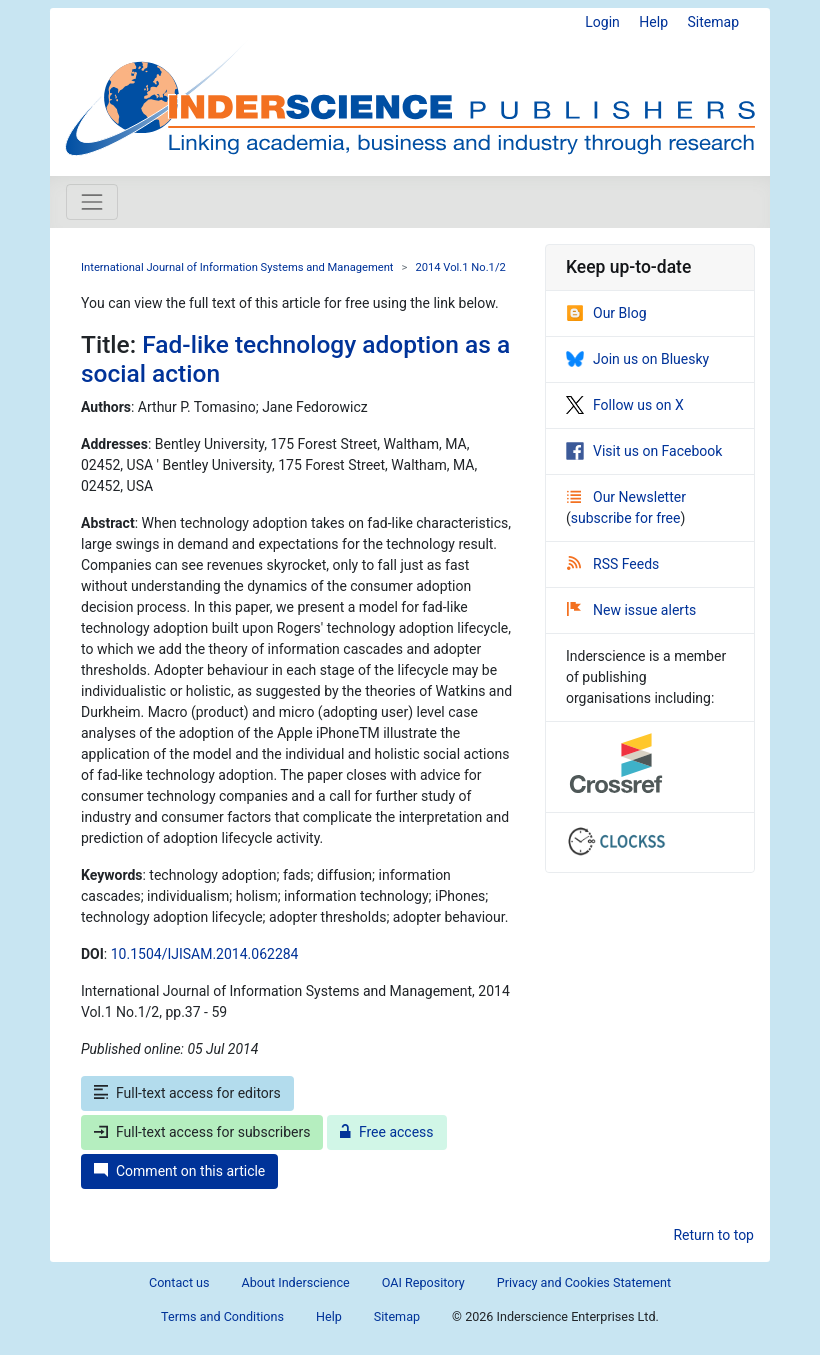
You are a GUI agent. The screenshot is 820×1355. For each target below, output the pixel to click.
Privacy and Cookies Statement (584, 1282)
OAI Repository (423, 1282)
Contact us (179, 1282)
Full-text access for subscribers (202, 1132)
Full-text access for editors (187, 1093)
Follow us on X (625, 405)
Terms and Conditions (222, 1316)
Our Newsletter (626, 497)
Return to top (713, 1235)
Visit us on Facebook (644, 451)
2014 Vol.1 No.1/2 (460, 267)
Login (602, 22)
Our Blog (606, 313)
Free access (387, 1132)
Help (653, 22)
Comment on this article (179, 1171)
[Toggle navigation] (92, 202)
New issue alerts (631, 610)
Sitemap (713, 22)
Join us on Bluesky (637, 359)
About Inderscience (296, 1282)
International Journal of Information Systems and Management (237, 267)
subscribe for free (626, 518)
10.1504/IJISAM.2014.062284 (205, 954)
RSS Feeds (613, 564)
